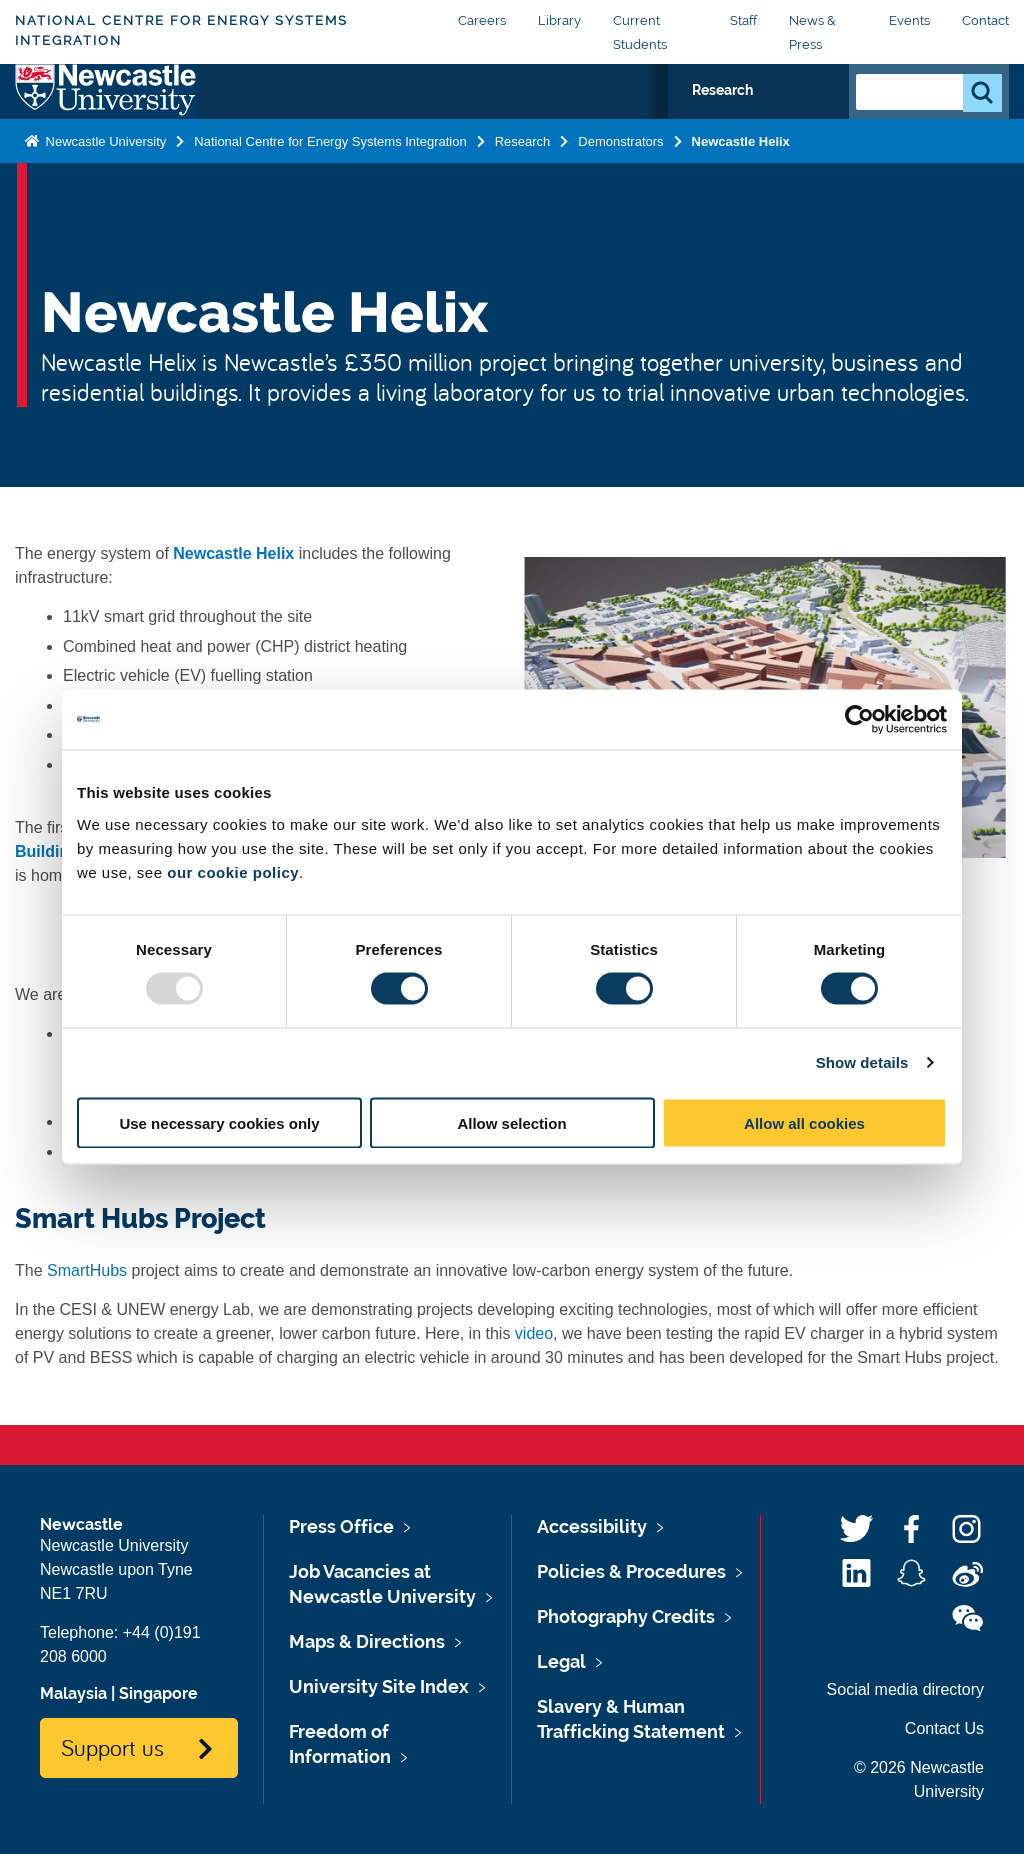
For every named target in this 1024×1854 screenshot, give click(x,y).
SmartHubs (87, 1270)
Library (559, 20)
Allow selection (511, 1122)
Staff (743, 20)
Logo (106, 113)
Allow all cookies (804, 1122)
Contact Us (944, 1728)
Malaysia (73, 1693)
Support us (112, 1747)
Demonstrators (620, 184)
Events (909, 20)
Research (780, 118)
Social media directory (905, 1689)
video (534, 1333)
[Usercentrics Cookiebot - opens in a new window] (859, 720)
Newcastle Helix (741, 184)
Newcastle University (104, 184)
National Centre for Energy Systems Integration (181, 30)
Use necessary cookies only (219, 1122)
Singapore (158, 1693)
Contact (985, 20)
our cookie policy (233, 871)
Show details (862, 1062)
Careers (482, 20)
